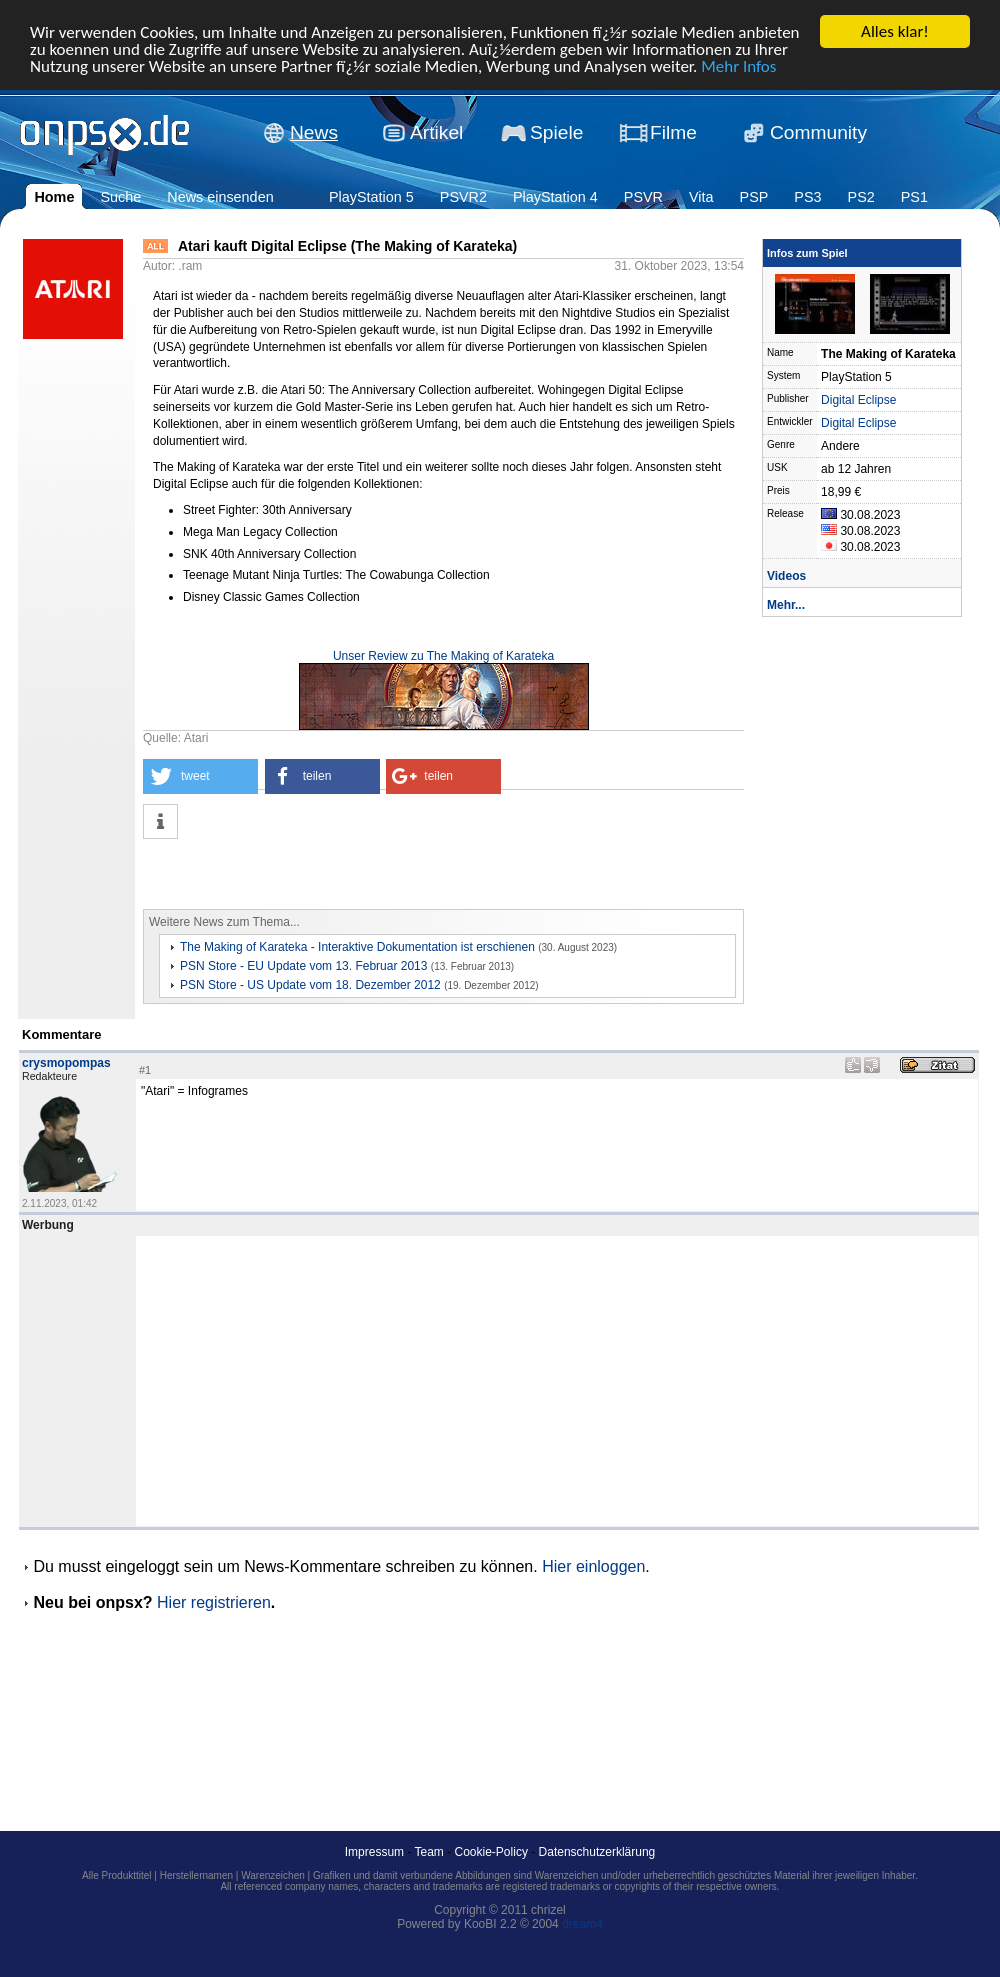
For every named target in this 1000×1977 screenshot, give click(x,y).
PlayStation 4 (555, 197)
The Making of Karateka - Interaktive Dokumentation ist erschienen (357, 947)
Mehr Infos (738, 65)
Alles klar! (895, 31)
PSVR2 (463, 197)
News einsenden (220, 197)
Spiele (556, 132)
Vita (701, 197)
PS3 (807, 197)
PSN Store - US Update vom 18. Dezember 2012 (310, 985)
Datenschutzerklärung (597, 1852)
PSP (754, 197)
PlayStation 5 (371, 197)
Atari (196, 738)
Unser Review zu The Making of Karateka (443, 656)
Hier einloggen (593, 1566)
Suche (120, 197)
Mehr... (786, 605)
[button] (200, 776)
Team (429, 1852)
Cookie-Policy (491, 1852)
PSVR (643, 197)
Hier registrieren (214, 1602)
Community (818, 132)
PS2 (861, 197)
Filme (673, 132)
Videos (786, 576)
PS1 (914, 197)
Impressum (374, 1852)
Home (54, 197)
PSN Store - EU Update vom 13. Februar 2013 (303, 966)
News (314, 132)
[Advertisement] (377, 874)
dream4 (582, 1924)
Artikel (436, 132)
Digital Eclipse (858, 400)
